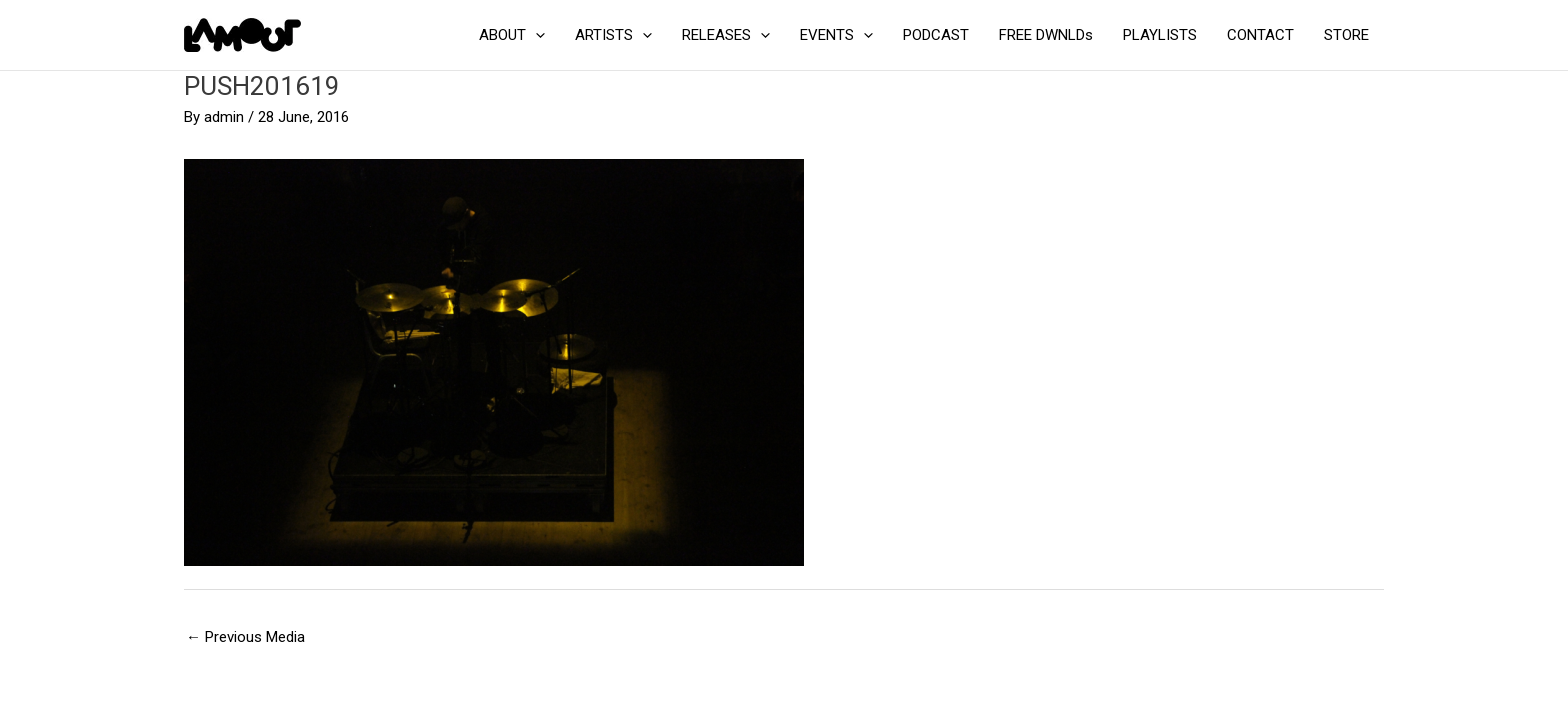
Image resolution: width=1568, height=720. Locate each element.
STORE (1346, 35)
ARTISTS (613, 35)
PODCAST (936, 35)
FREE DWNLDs (1046, 35)
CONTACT (1260, 35)
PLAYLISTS (1160, 35)
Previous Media (245, 637)
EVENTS (836, 35)
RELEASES (726, 35)
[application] (535, 35)
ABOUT (512, 35)
